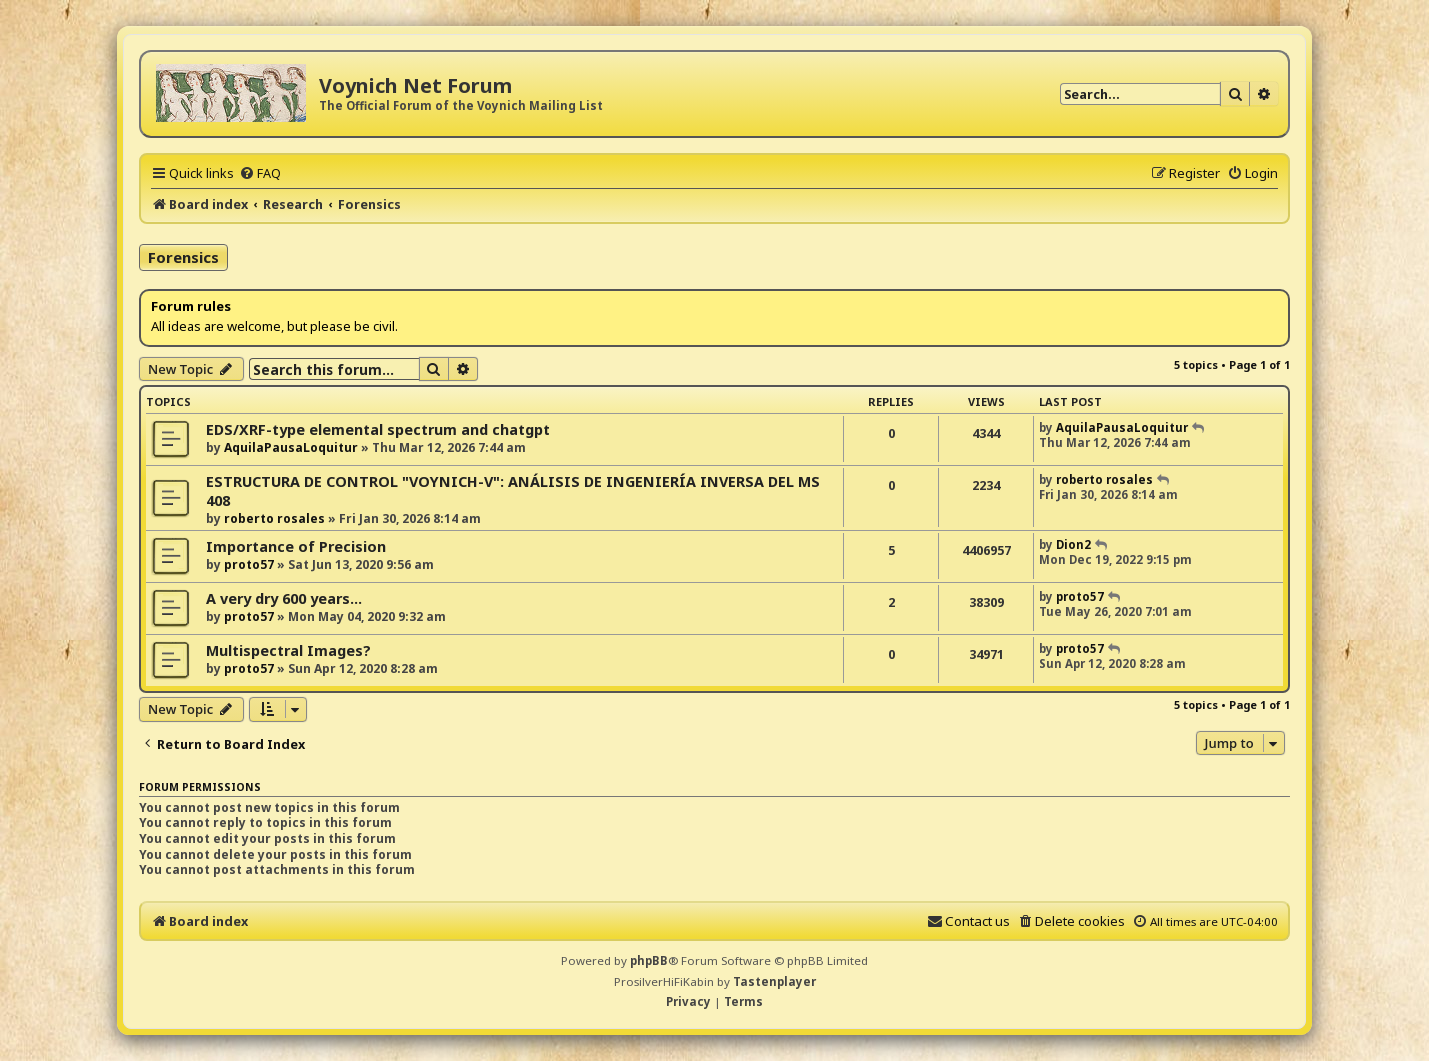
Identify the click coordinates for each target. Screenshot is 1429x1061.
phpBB (649, 960)
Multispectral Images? (288, 650)
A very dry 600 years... (284, 598)
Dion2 (1073, 544)
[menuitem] (260, 173)
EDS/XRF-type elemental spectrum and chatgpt (378, 429)
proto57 (249, 564)
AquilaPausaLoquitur (291, 447)
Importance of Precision (296, 546)
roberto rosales (274, 518)
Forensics (183, 257)
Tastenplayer (774, 981)
